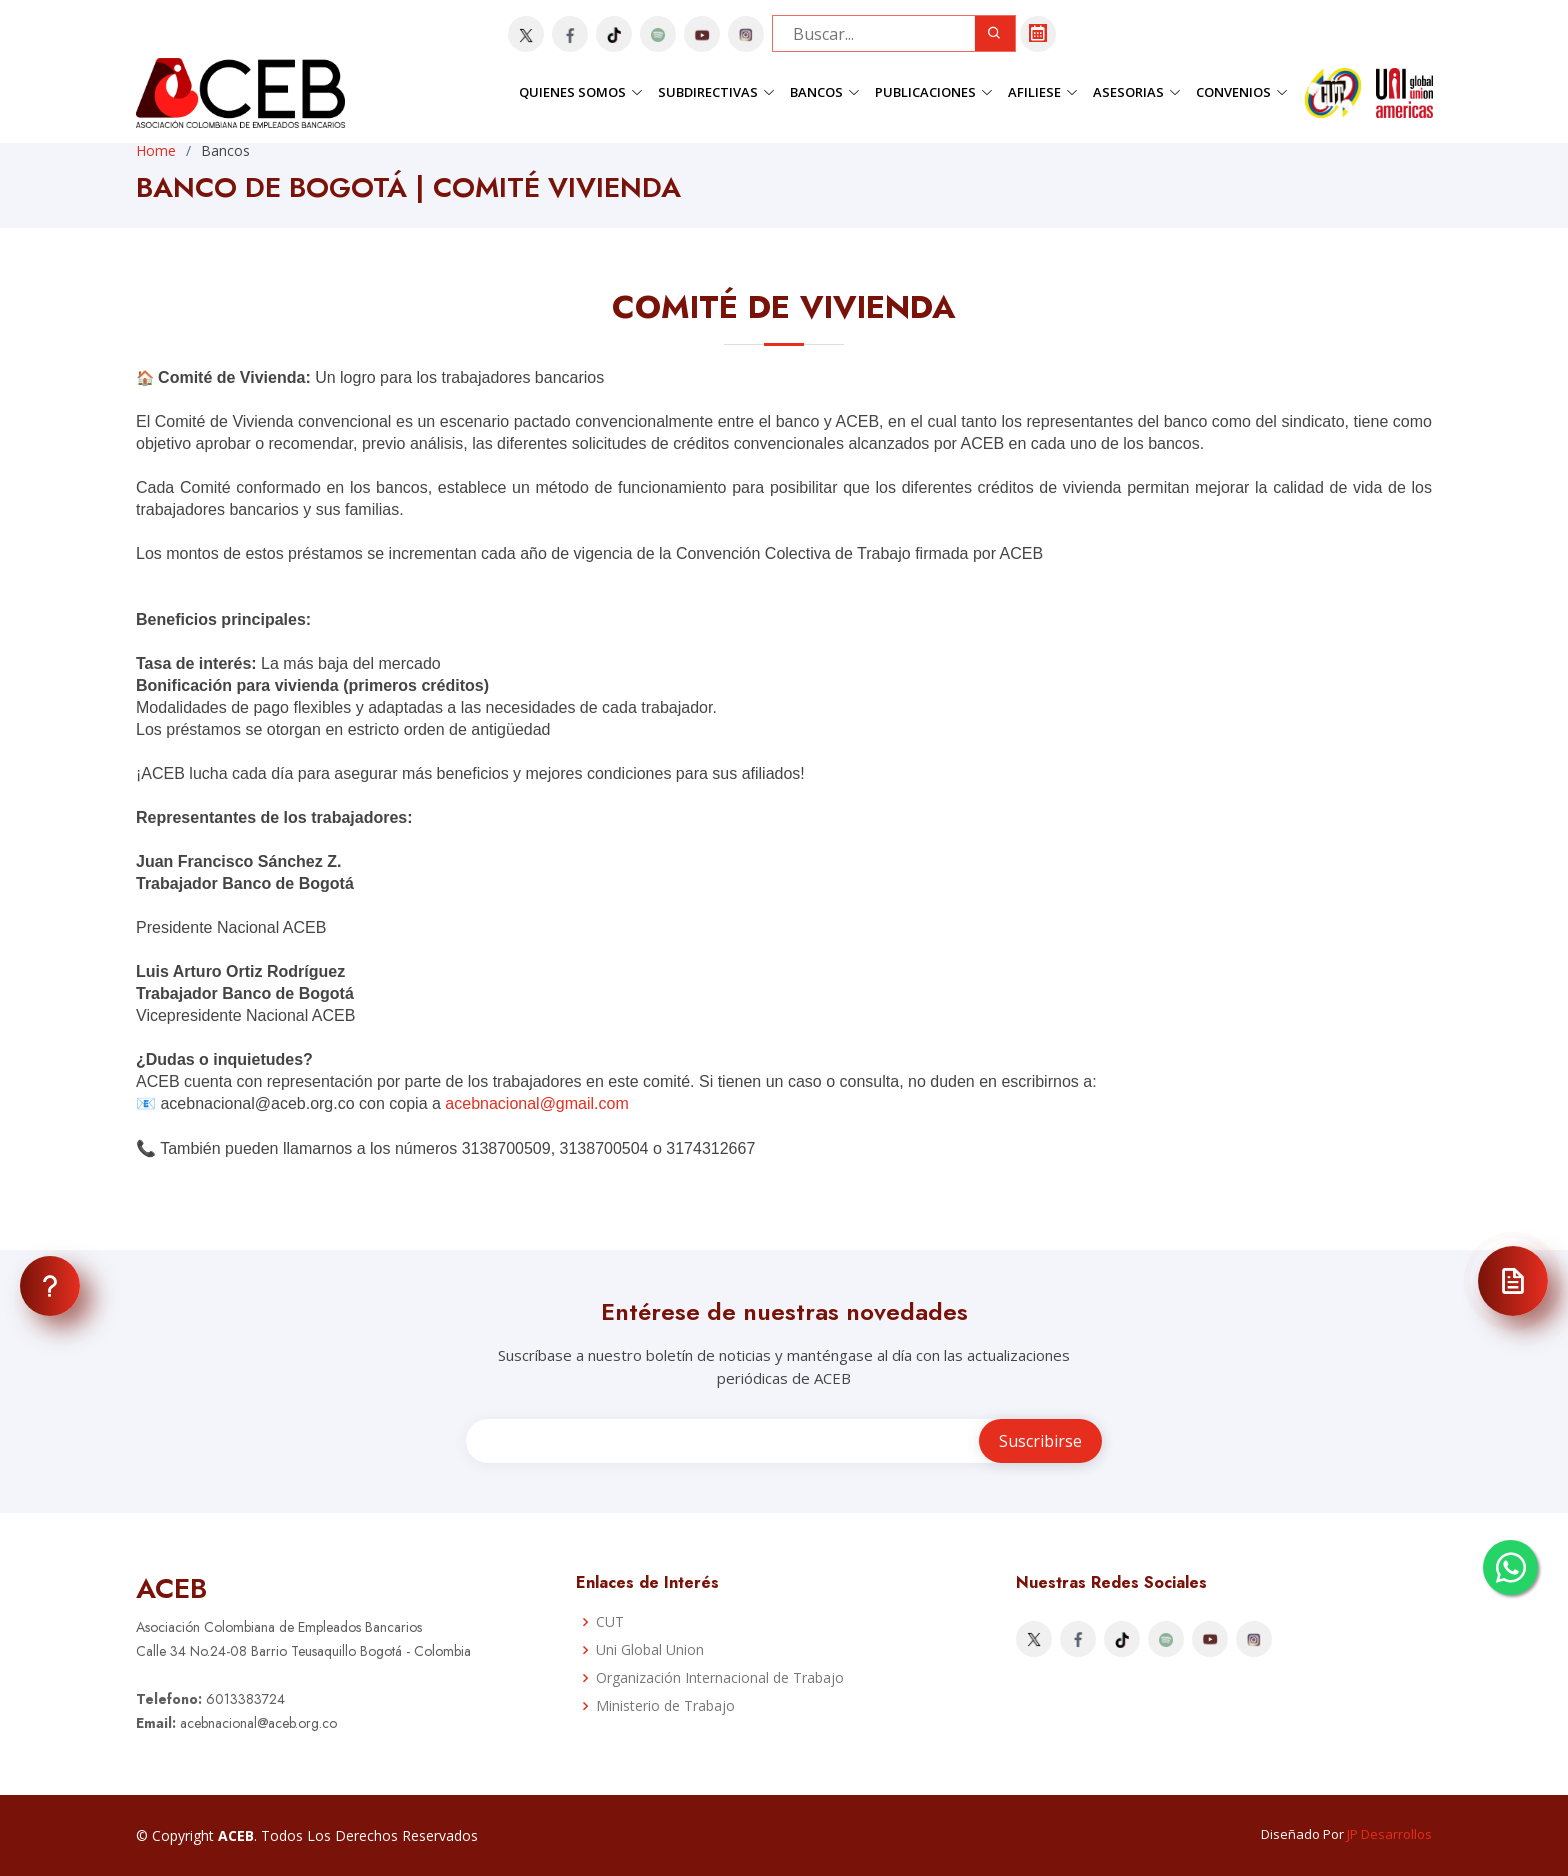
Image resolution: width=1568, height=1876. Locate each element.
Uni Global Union (650, 1650)
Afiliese (1043, 92)
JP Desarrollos (1389, 1834)
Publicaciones (934, 92)
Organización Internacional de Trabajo (720, 1678)
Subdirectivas (716, 92)
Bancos (825, 92)
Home (156, 150)
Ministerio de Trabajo (665, 1706)
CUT (610, 1622)
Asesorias (1137, 92)
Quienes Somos (581, 92)
